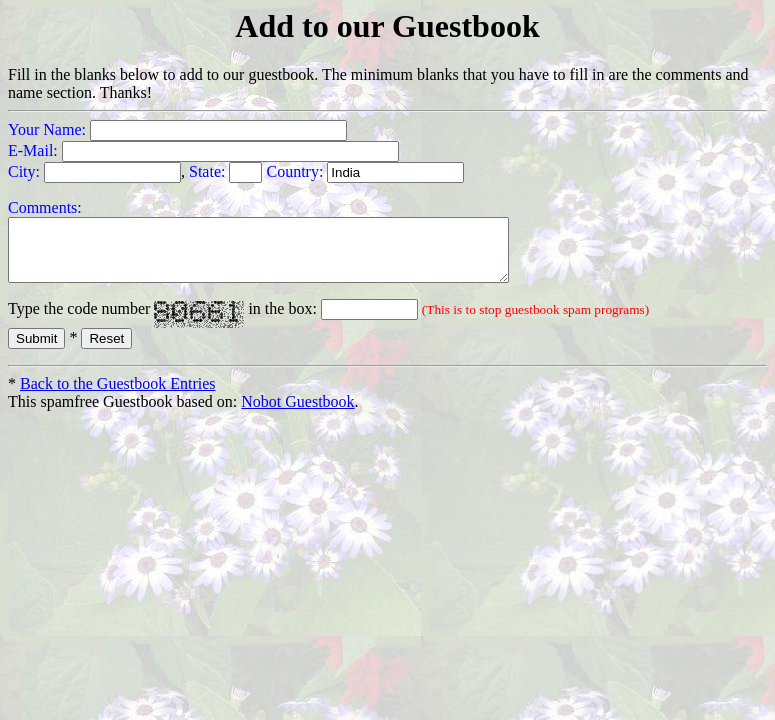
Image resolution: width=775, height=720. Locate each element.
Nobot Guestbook (297, 413)
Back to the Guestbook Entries (118, 395)
